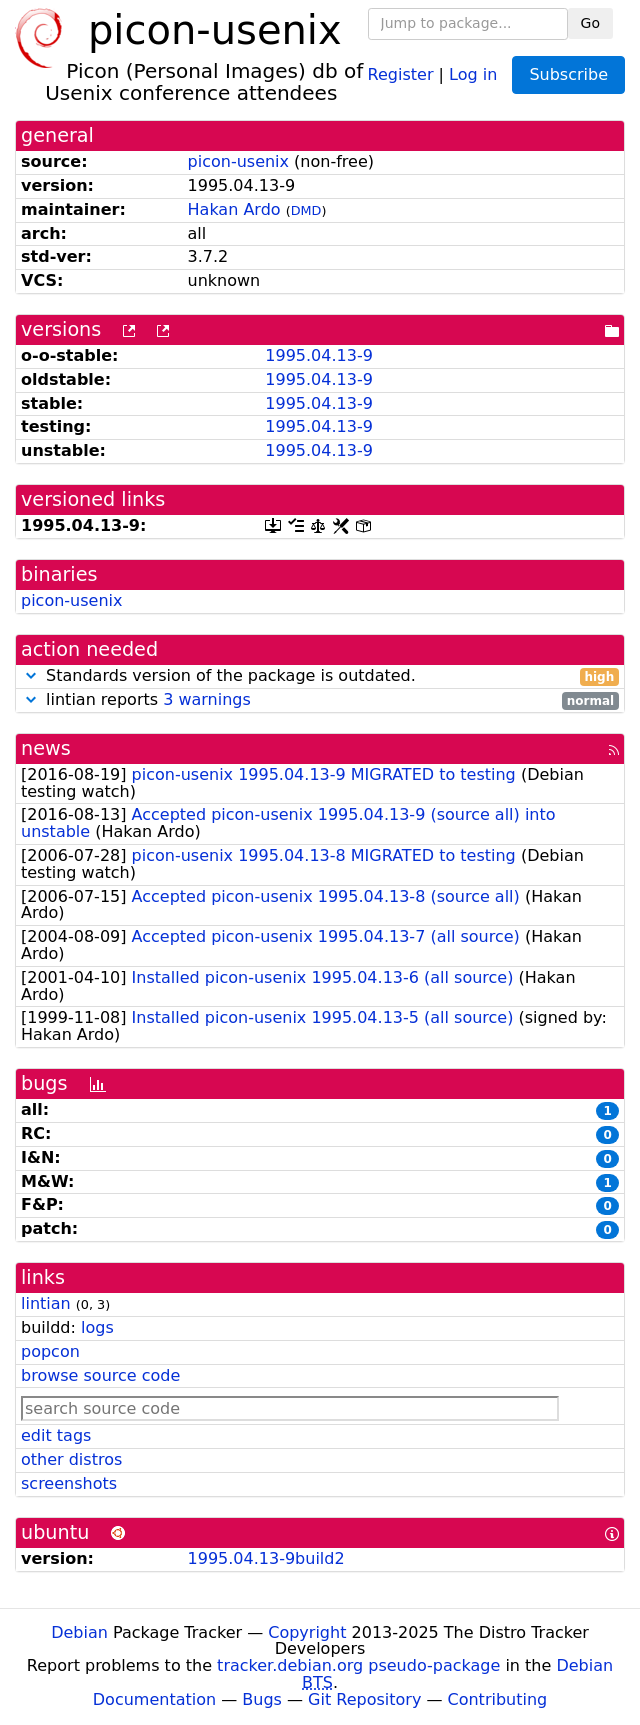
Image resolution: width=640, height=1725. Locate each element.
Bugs (262, 1699)
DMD (306, 210)
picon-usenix (238, 161)
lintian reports (320, 700)
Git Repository (364, 1699)
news (46, 748)
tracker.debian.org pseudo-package (358, 1665)
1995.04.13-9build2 (266, 1558)
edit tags (56, 1435)
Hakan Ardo (234, 209)
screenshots (69, 1483)
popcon (50, 1351)
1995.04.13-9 (319, 355)
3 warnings (207, 699)
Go (590, 23)
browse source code (100, 1375)
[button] (31, 675)
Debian (79, 1632)
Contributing (498, 1699)
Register (401, 73)
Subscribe (568, 74)
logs (97, 1327)
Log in (473, 73)
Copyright (307, 1632)
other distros (71, 1459)
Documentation (154, 1699)
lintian (46, 1303)
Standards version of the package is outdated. (320, 676)
